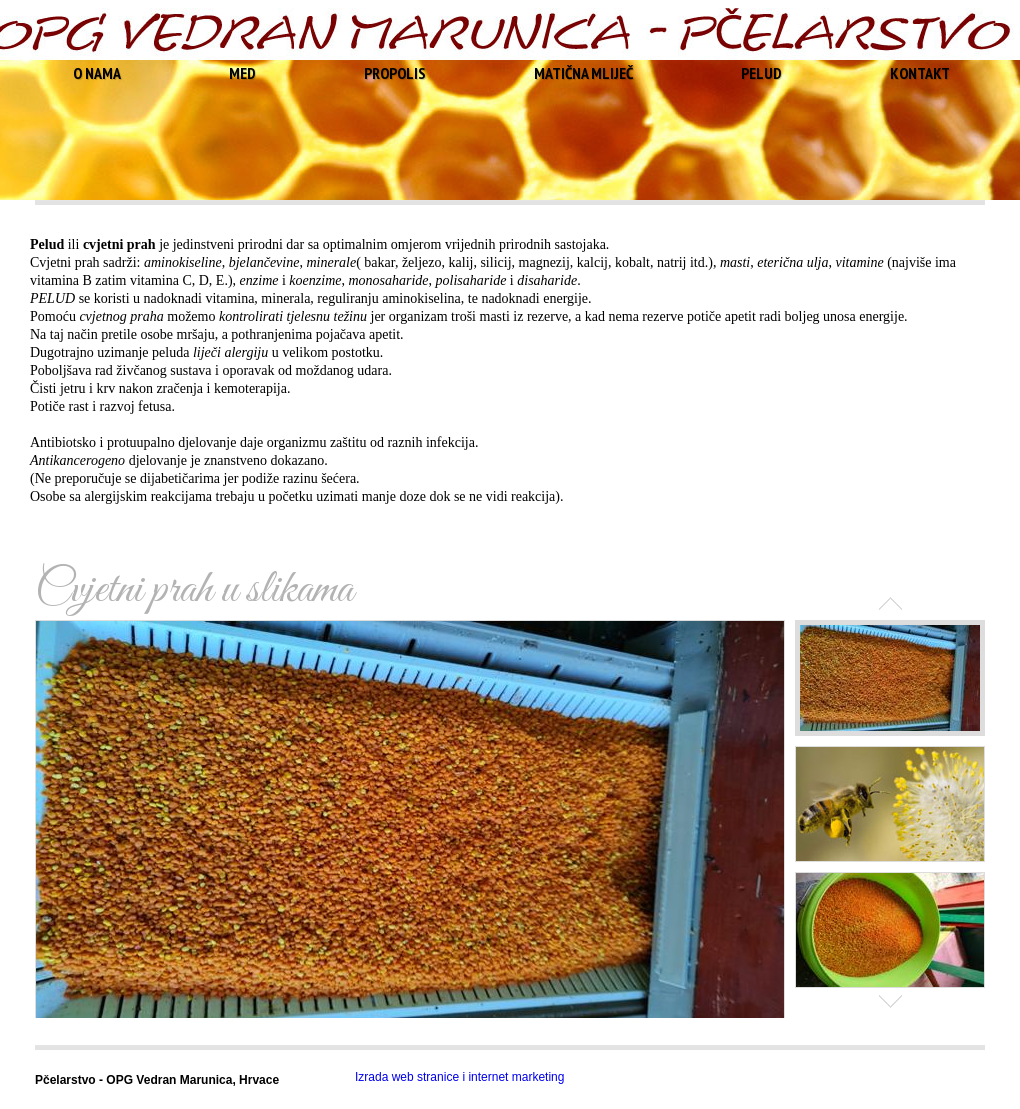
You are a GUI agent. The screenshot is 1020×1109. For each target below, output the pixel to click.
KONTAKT (920, 73)
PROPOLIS (395, 73)
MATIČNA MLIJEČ (583, 73)
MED (242, 73)
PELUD (761, 73)
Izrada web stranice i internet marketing (459, 1077)
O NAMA (97, 73)
